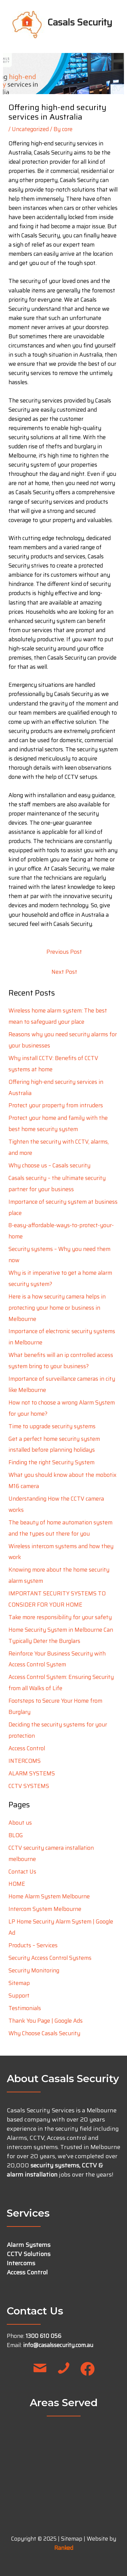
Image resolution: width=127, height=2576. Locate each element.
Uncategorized (30, 129)
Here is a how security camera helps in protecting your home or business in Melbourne (57, 1307)
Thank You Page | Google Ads (45, 2020)
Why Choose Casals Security (44, 2033)
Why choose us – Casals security (49, 1165)
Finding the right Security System (51, 1462)
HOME (16, 1883)
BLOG (15, 1835)
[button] (40, 2369)
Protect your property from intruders (55, 1105)
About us (20, 1822)
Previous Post (64, 951)
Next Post (64, 971)
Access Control (26, 1748)
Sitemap (19, 1983)
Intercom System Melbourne (44, 1908)
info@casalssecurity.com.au (58, 2345)
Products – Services (33, 1945)
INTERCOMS (24, 1760)
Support (18, 1995)
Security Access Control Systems (49, 1957)
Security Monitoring (33, 1970)
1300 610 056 (43, 2335)
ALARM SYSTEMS (31, 1773)
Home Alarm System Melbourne (49, 1896)
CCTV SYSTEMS (28, 1786)
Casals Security (79, 22)
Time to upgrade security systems (52, 1426)
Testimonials (24, 2008)
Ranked (63, 2547)
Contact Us (22, 1871)
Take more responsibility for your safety (60, 1617)
